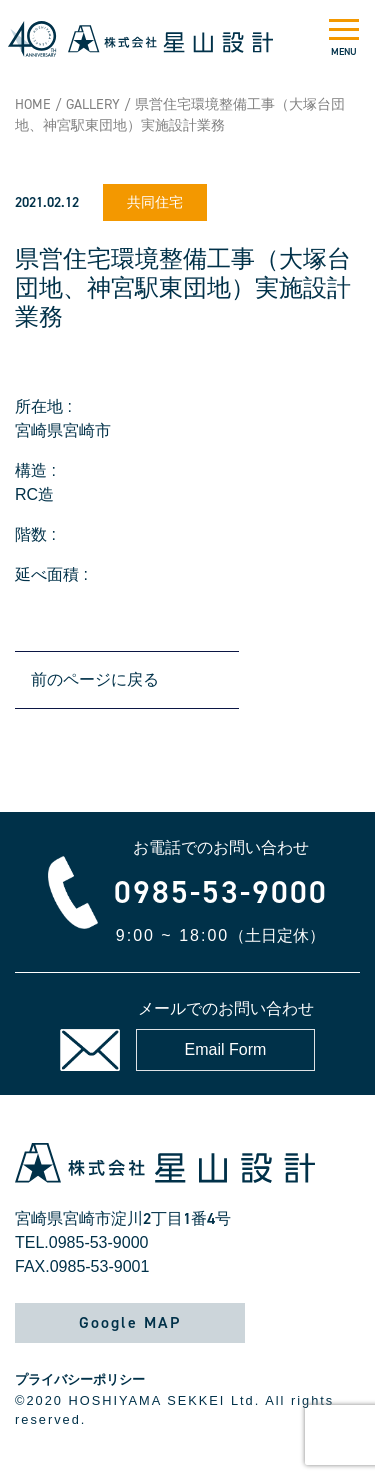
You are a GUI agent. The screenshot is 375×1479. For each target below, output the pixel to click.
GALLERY (93, 104)
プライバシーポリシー (80, 1379)
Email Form (226, 1049)
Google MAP (130, 1322)
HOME (33, 104)
